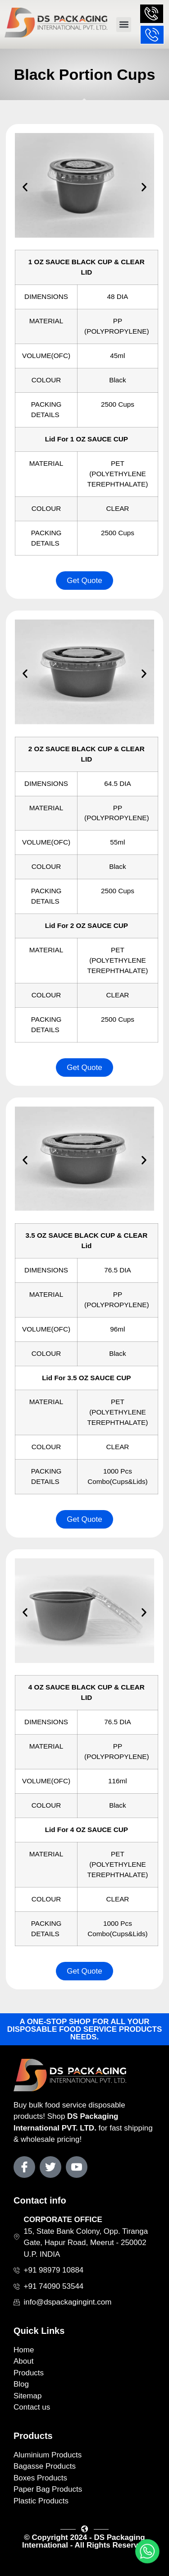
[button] (123, 24)
